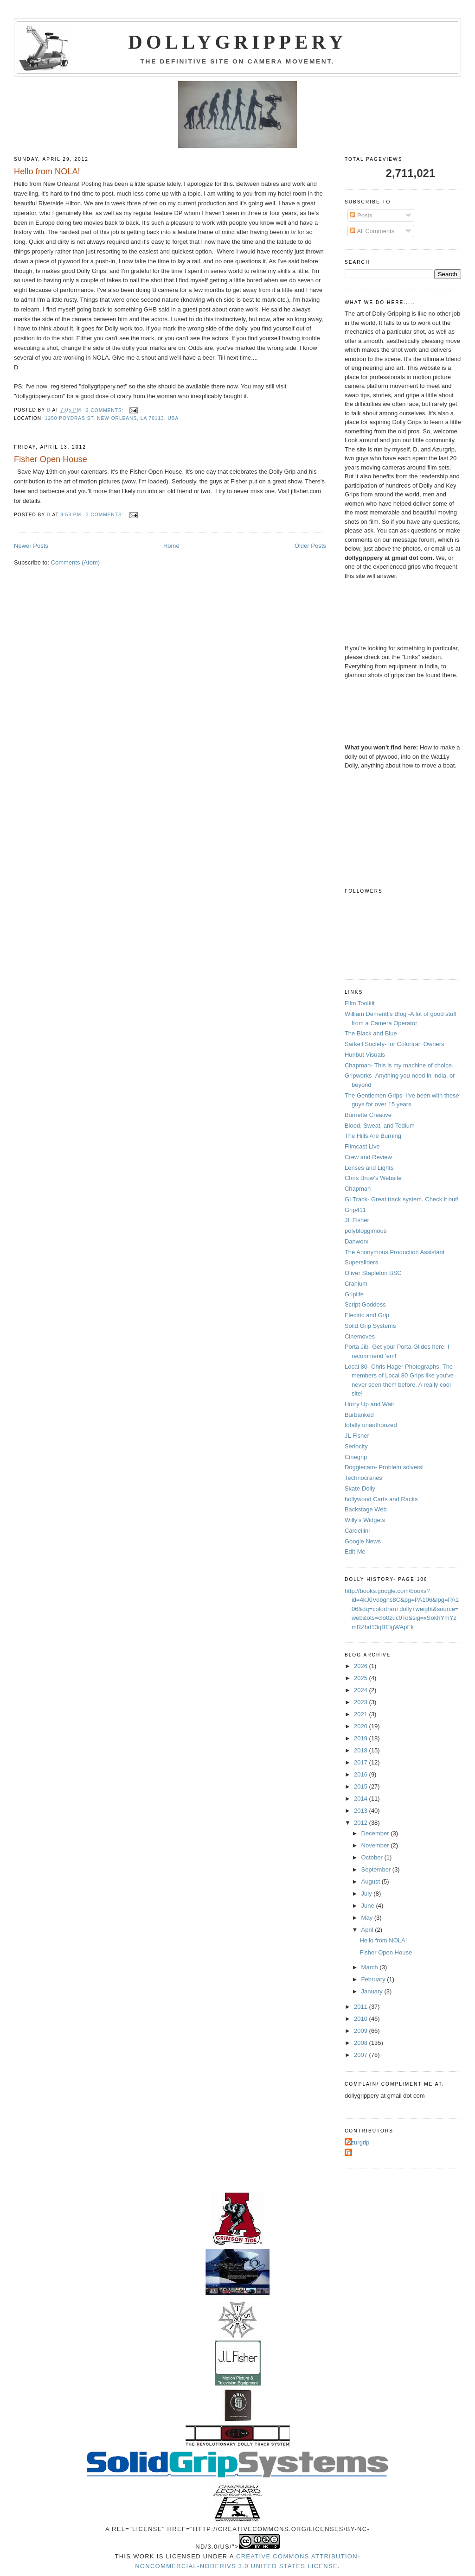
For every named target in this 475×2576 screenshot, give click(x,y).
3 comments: (105, 514)
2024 (361, 1690)
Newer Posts (31, 545)
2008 (361, 2042)
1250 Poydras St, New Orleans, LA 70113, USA (112, 418)
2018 (361, 1750)
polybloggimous (365, 1230)
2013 (361, 1810)
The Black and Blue (371, 1033)
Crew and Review (368, 1157)
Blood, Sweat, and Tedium (380, 1125)
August (371, 1881)
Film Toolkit (360, 1003)
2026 (361, 1665)
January (373, 1991)
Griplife (354, 1294)
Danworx (356, 1241)
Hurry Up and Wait (369, 1404)
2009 (361, 2030)
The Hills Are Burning (373, 1135)
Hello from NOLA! (47, 171)
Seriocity (356, 1446)
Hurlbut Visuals (365, 1054)
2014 (361, 1798)
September (376, 1869)
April (368, 1929)
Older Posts (310, 545)
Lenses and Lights (369, 1167)
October (373, 1857)
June (368, 1905)
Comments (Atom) (75, 562)
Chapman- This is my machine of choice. (399, 1065)
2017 (361, 1762)
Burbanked (359, 1414)
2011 (361, 2006)
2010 (361, 2018)
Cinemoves (360, 1336)
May (367, 1917)
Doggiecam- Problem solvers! (384, 1467)
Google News (363, 1541)
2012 (361, 1822)
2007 (361, 2054)
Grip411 (355, 1209)
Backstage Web (366, 1509)
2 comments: (105, 410)
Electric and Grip (367, 1315)
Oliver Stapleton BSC (373, 1272)
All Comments (372, 231)
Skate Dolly (360, 1488)
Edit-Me (355, 1551)
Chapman (358, 1188)
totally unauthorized (371, 1424)
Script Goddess (365, 1304)
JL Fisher (357, 1220)
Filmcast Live (362, 1146)
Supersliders (361, 1262)
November (376, 1845)
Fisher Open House (50, 459)
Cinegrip (356, 1456)
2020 (361, 1726)
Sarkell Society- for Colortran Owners (394, 1044)
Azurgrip (358, 2142)
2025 (361, 1678)
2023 (361, 1702)
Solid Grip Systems (370, 1325)
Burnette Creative (368, 1114)
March (370, 1967)
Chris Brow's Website (373, 1177)
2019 (361, 1738)
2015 (361, 1786)
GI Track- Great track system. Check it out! (402, 1199)
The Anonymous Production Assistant (394, 1252)
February (374, 1979)
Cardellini (357, 1530)
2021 (361, 1714)
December (376, 1833)
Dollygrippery (237, 42)
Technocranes (363, 1477)
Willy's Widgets (365, 1519)
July (367, 1893)
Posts (361, 215)
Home (171, 545)
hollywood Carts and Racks (381, 1499)
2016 (361, 1774)
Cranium (356, 1283)
